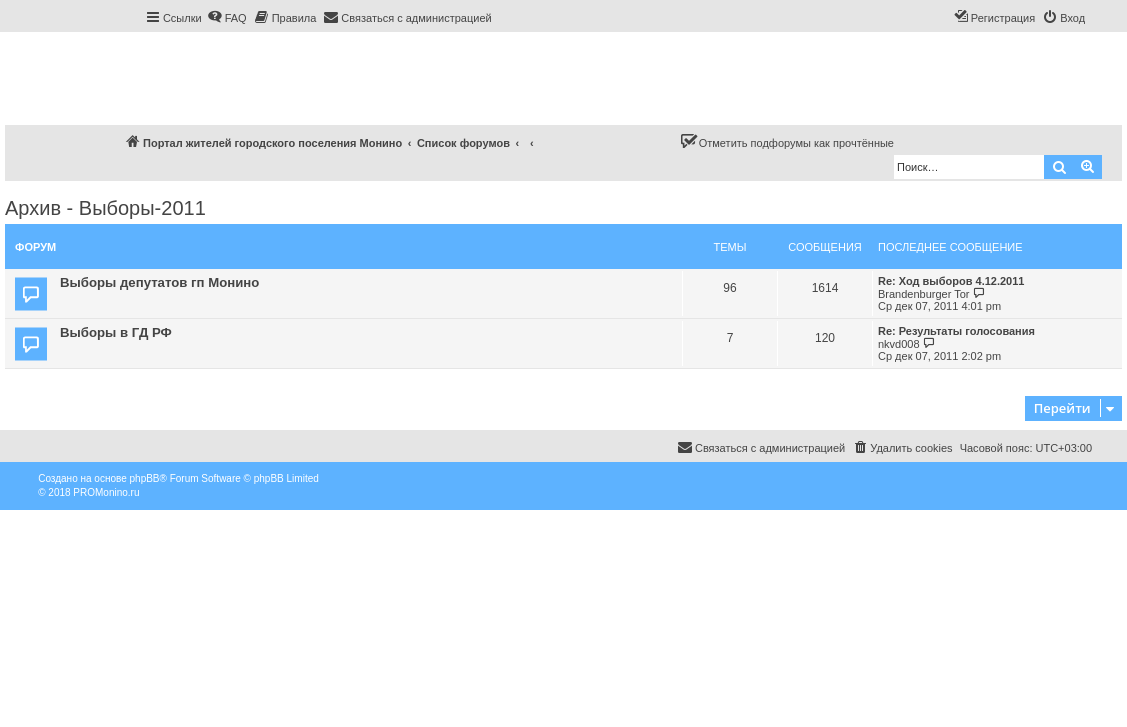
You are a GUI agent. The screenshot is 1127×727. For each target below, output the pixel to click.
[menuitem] (227, 18)
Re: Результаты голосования (956, 331)
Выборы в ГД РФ (116, 332)
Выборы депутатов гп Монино (159, 282)
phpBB (145, 478)
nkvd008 (899, 344)
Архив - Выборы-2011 (105, 208)
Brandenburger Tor (924, 294)
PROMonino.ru (106, 492)
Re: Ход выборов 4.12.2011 (951, 281)
